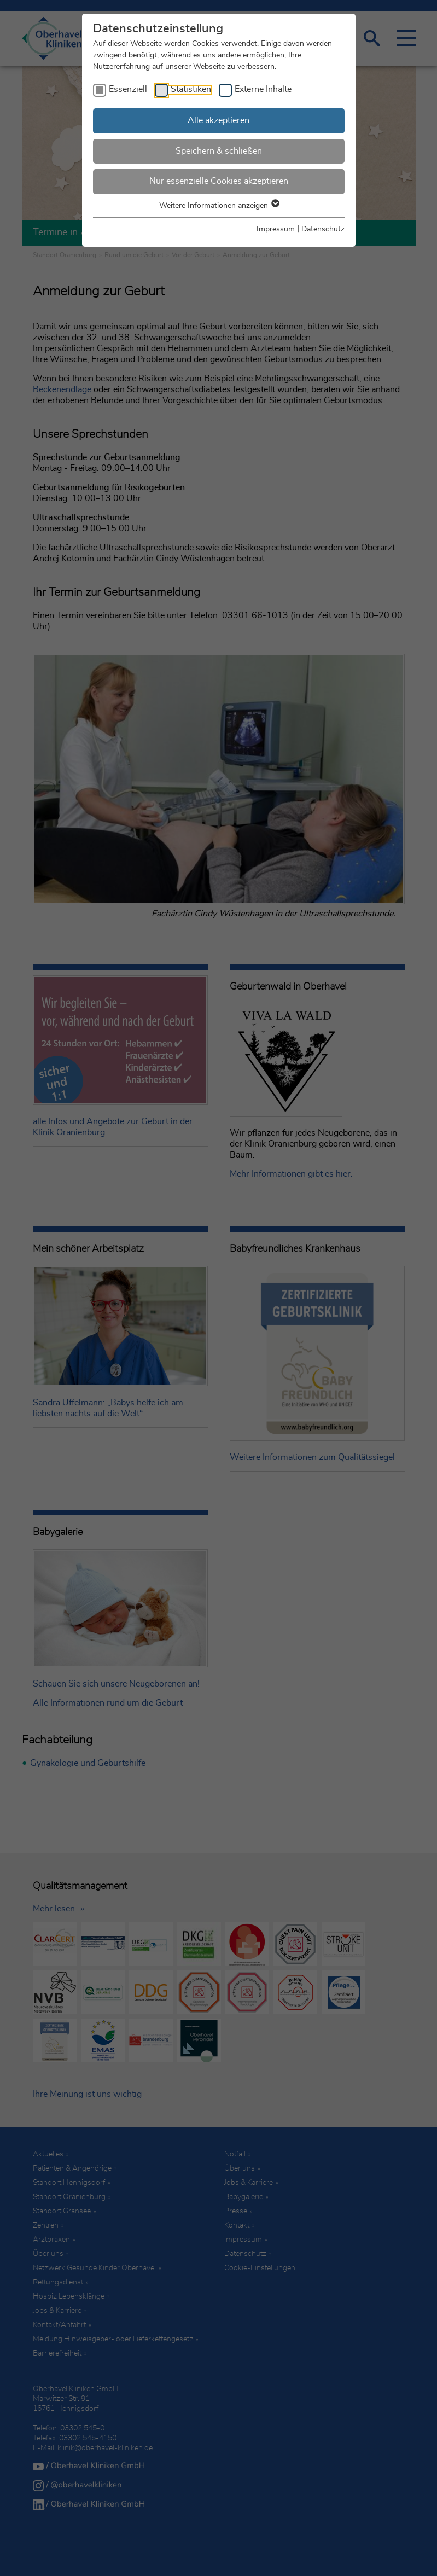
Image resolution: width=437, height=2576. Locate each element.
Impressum (276, 229)
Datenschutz (323, 229)
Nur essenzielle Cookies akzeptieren (218, 181)
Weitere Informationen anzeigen (218, 206)
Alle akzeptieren (218, 120)
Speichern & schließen (219, 151)
